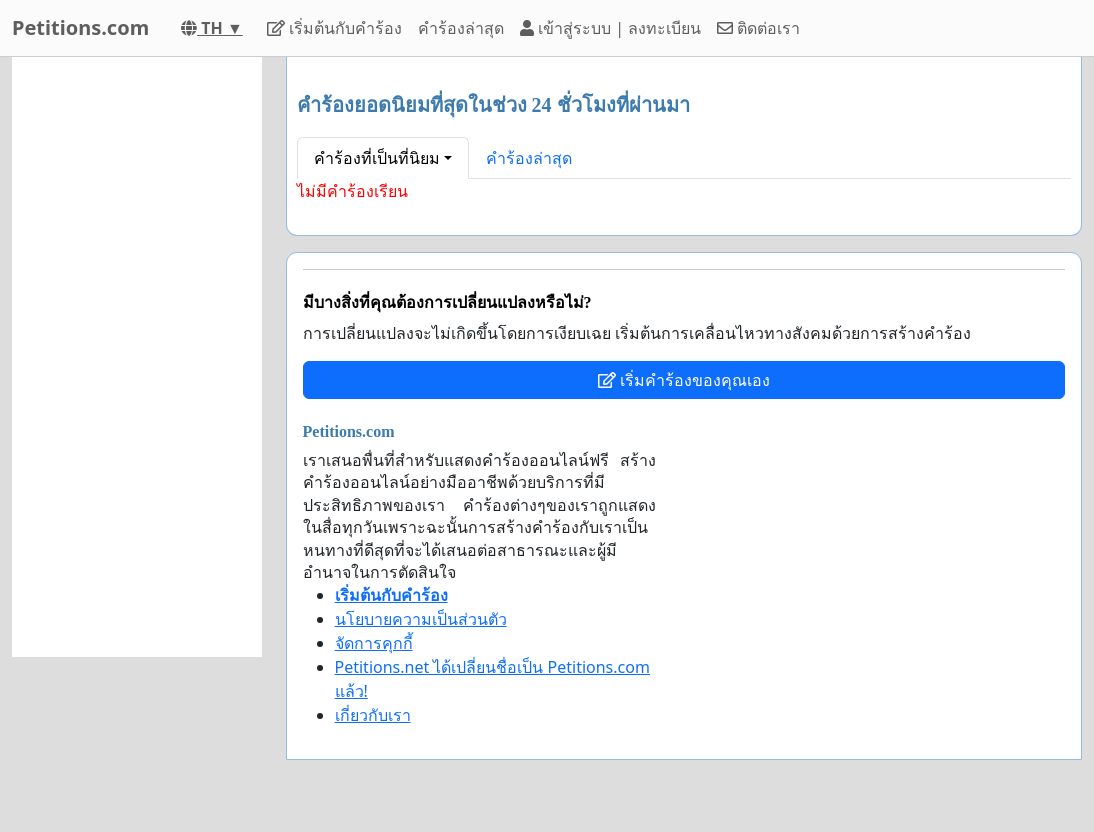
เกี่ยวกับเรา (373, 715)
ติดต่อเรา (758, 28)
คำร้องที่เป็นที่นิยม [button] (377, 158)
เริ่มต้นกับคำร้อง (334, 28)
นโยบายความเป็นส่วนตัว (421, 619)
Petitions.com (80, 27)
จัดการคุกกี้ (374, 643)
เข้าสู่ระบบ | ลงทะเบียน (610, 28)
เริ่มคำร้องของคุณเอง (684, 380)
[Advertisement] (137, 357)
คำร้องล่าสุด (461, 28)
